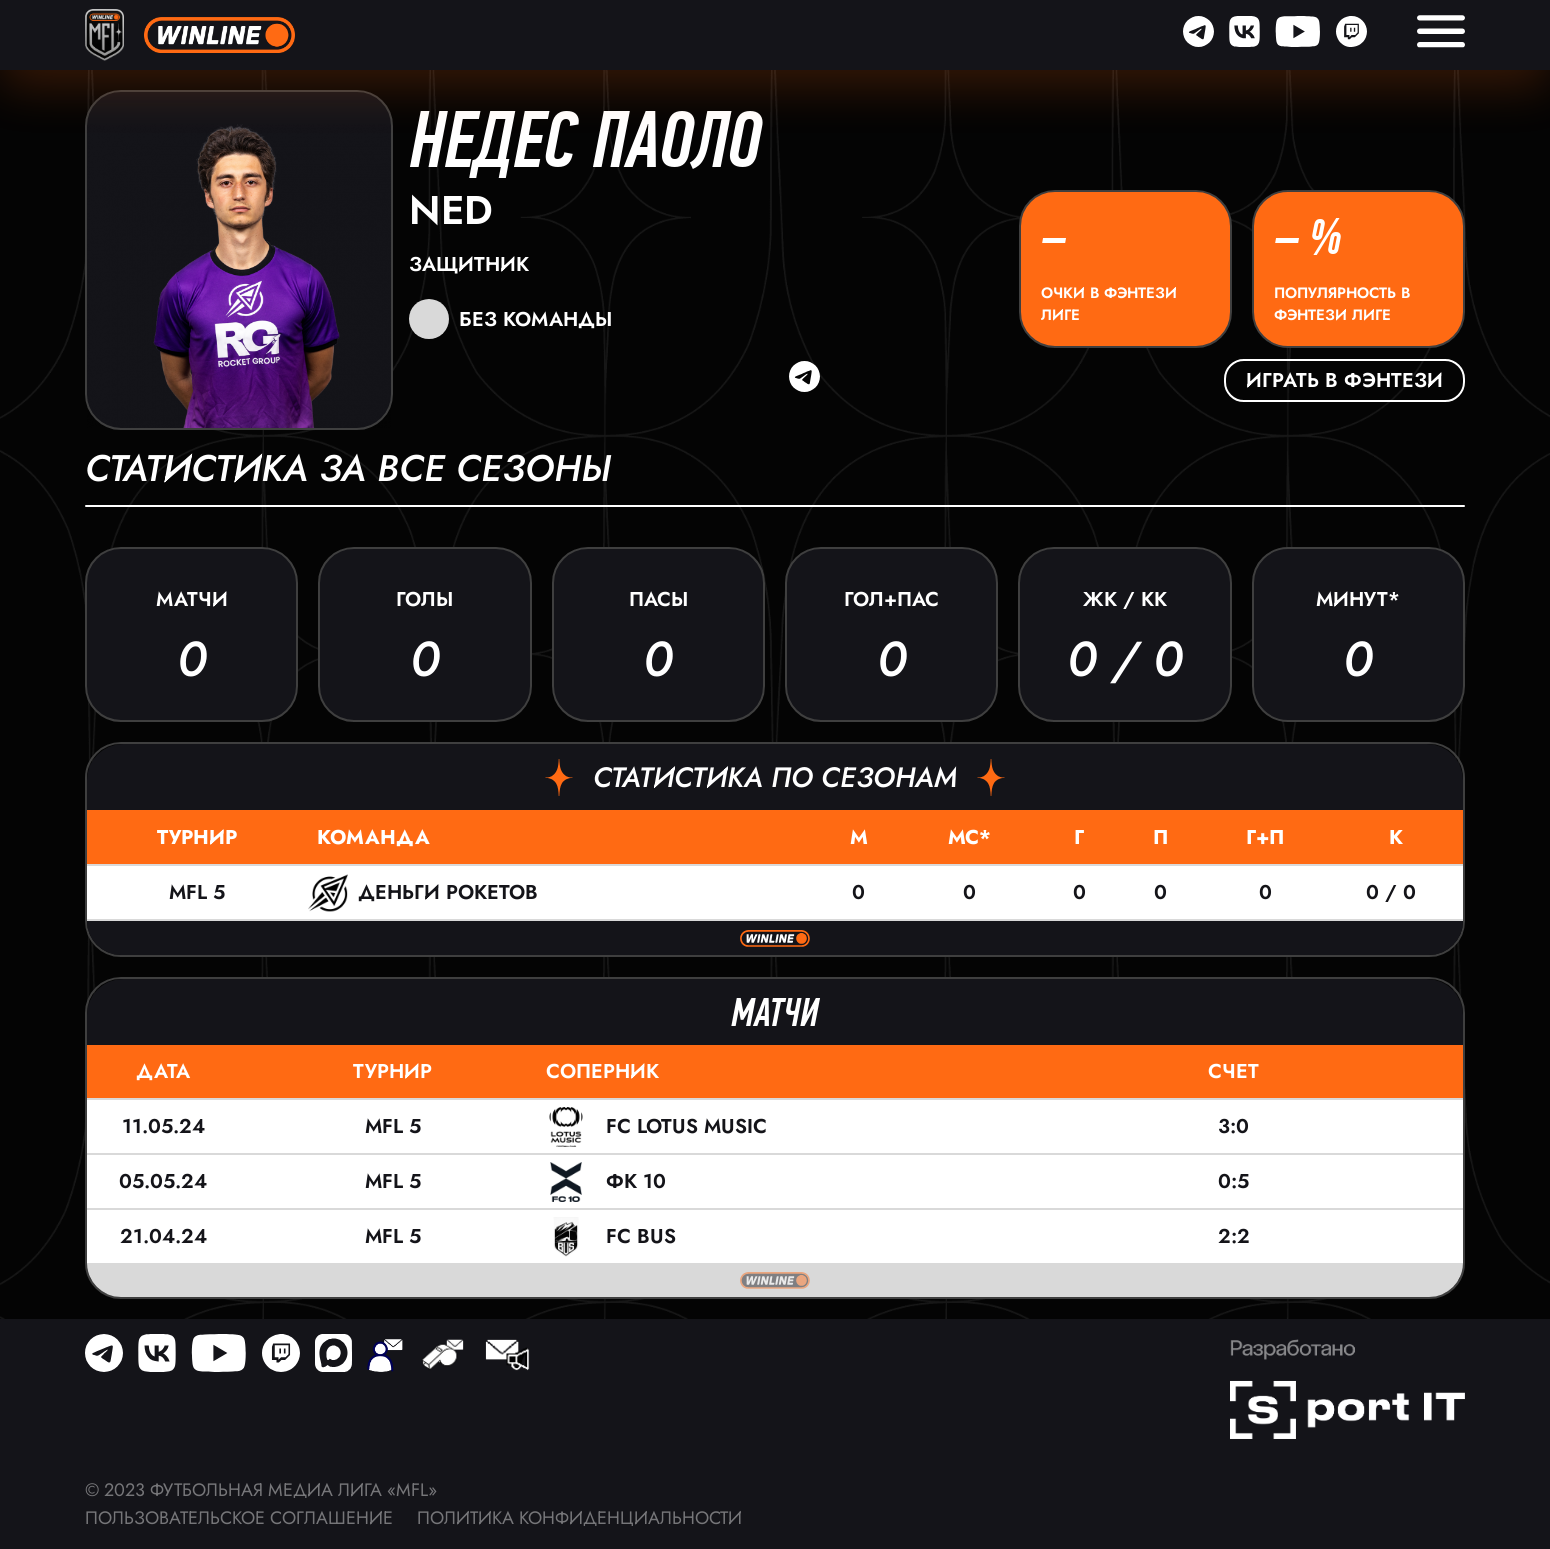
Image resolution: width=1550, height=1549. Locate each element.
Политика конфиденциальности (579, 1518)
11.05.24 (163, 1126)
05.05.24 (163, 1181)
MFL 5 (197, 892)
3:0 (1233, 1126)
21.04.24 (163, 1236)
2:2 (1234, 1236)
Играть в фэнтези (1344, 380)
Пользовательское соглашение (239, 1518)
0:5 (1233, 1181)
